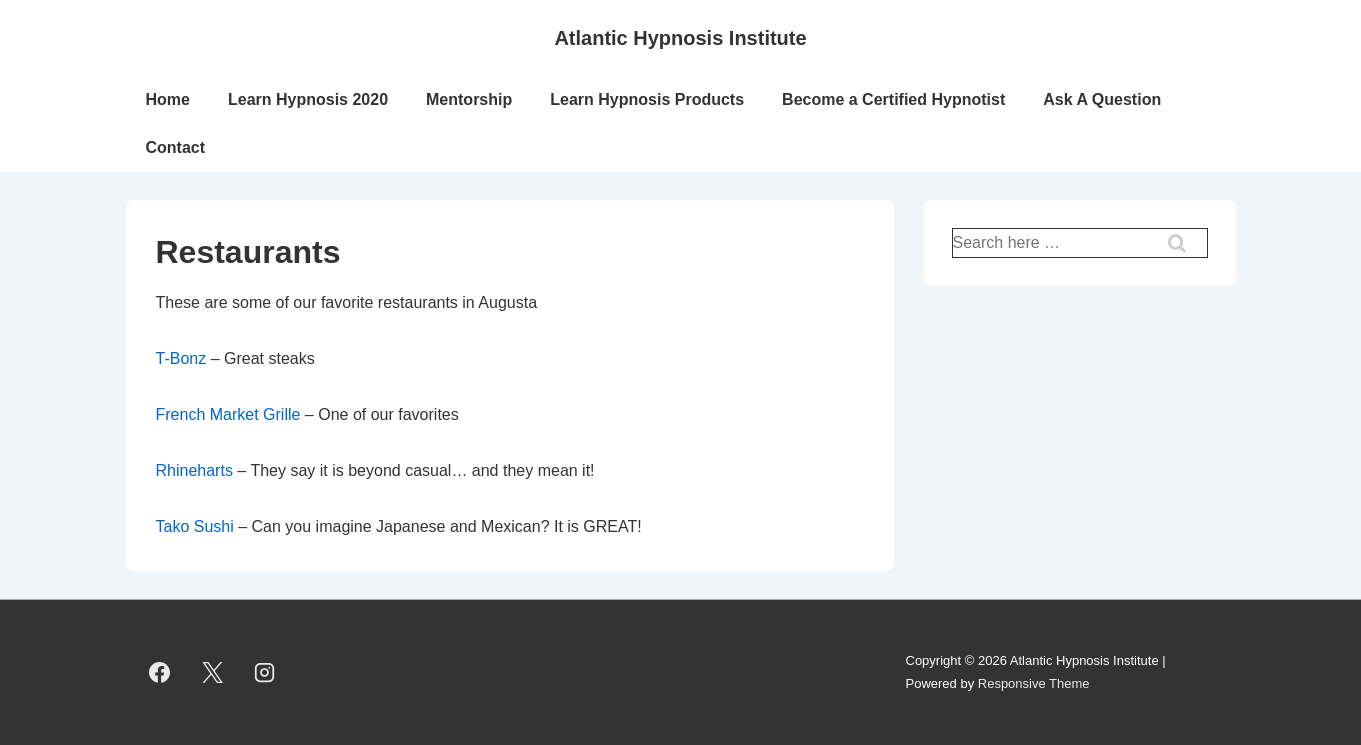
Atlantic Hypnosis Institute (680, 38)
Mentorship (469, 99)
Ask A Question (1102, 99)
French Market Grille (228, 414)
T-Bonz (181, 358)
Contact (176, 147)
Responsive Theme (1034, 683)
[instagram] (265, 673)
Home (168, 99)
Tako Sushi (195, 526)
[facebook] (160, 673)
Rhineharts (197, 470)
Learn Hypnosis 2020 (308, 99)
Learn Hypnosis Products (647, 99)
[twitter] (212, 673)
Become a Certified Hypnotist (893, 99)
